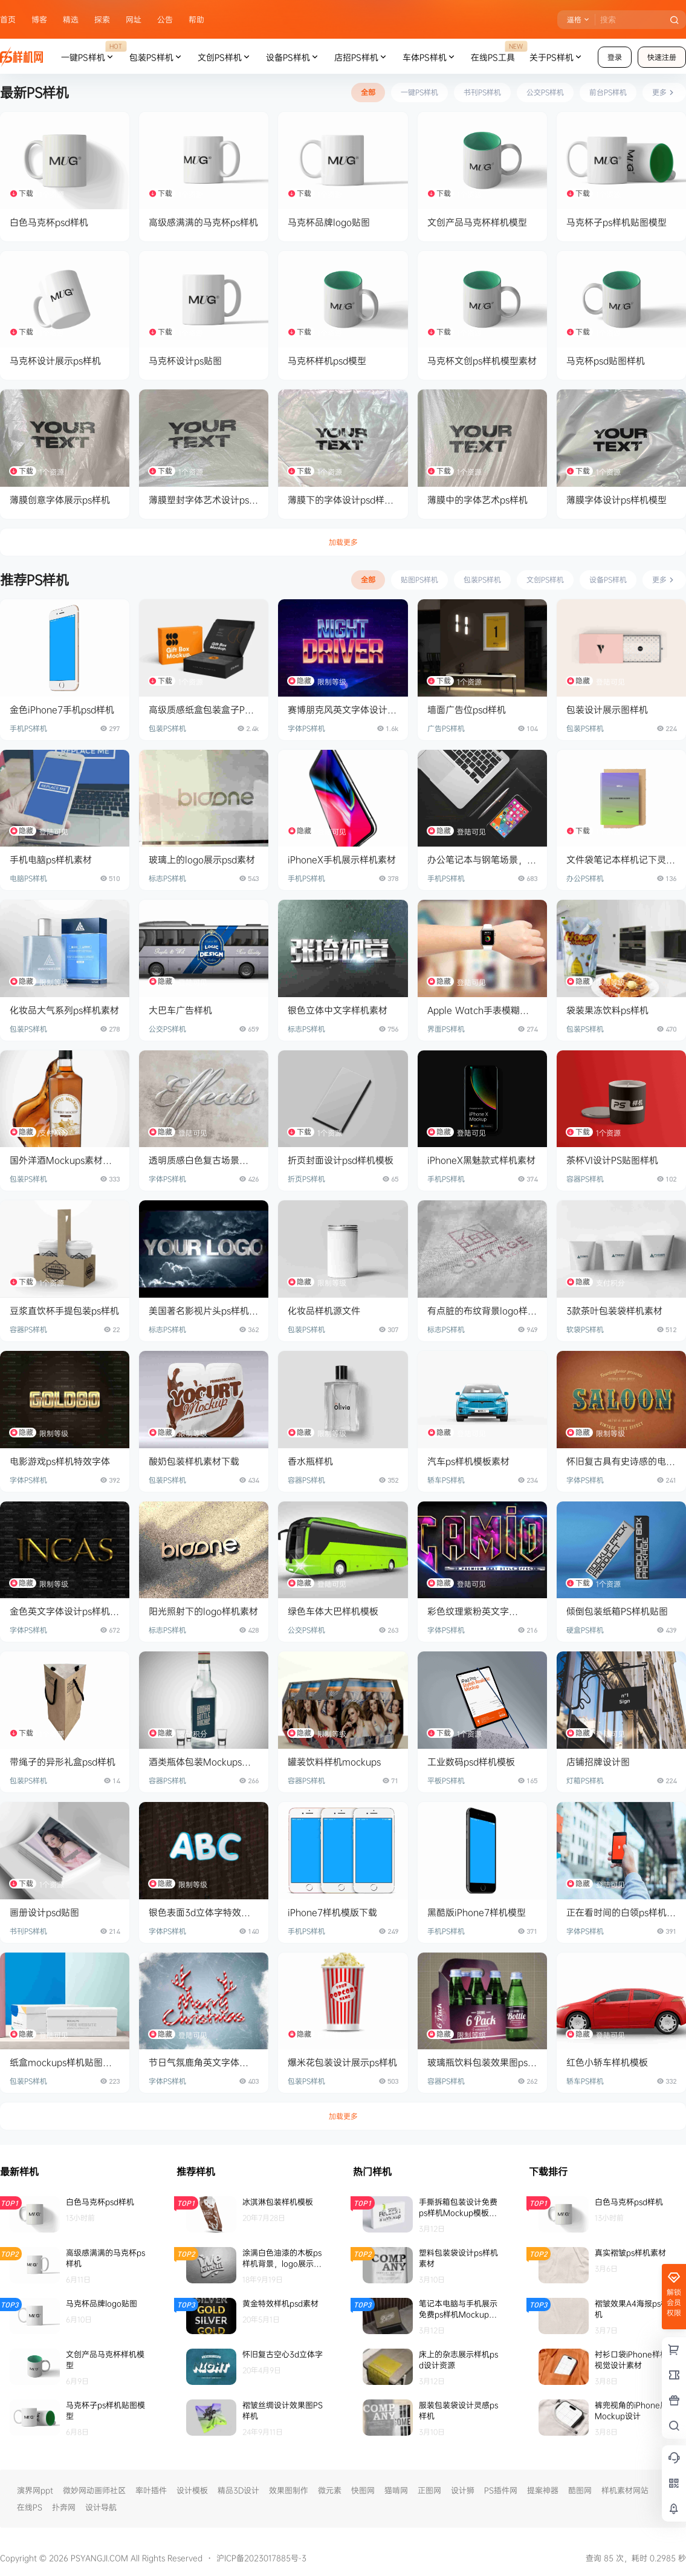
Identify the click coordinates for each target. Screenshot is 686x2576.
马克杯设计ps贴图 (185, 360)
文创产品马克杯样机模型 (477, 222)
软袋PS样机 (585, 1329)
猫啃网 (396, 2490)
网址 (133, 19)
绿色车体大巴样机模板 (333, 1611)
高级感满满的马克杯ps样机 (203, 222)
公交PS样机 (167, 1029)
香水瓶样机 (310, 1461)
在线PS (29, 2507)
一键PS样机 (91, 57)
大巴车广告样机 (180, 1010)
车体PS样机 (429, 57)
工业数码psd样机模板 (471, 1761)
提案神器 (542, 2490)
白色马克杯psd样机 (49, 222)
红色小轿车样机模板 (607, 2062)
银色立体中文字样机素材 (337, 1010)
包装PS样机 (156, 57)
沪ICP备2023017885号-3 (261, 2557)
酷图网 (580, 2490)
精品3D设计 (238, 2490)
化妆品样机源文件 (324, 1310)
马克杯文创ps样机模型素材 (482, 360)
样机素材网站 (625, 2490)
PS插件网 (500, 2490)
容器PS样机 (585, 1179)
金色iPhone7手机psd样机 (62, 709)
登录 (614, 57)
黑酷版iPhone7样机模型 (476, 1912)
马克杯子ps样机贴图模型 (616, 222)
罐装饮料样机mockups (334, 1761)
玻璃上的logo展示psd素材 (202, 859)
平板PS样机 (446, 1780)
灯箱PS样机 (585, 1780)
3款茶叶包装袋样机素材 (614, 1310)
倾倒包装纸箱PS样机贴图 (617, 1611)
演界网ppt (35, 2490)
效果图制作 (288, 2490)
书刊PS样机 (28, 1931)
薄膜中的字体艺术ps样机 (477, 499)
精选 (71, 19)
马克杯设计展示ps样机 (55, 360)
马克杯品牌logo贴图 (329, 222)
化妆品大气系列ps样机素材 (64, 1010)
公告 (165, 19)
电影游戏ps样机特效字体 (60, 1461)
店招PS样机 (361, 57)
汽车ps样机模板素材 (468, 1461)
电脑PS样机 (28, 878)
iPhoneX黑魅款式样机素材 (481, 1160)
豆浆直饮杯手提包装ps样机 (64, 1310)
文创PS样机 (224, 57)
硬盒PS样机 (585, 1630)
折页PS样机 (306, 1179)
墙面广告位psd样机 (466, 709)
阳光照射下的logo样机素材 (203, 1611)
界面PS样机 (446, 1029)
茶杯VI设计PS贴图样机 (612, 1160)
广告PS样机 (446, 728)
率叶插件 (151, 2490)
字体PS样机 (306, 728)
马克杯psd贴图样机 (605, 360)
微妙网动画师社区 (94, 2490)
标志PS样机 (167, 878)
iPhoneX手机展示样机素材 (342, 859)
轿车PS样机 (446, 1480)
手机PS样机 (28, 728)
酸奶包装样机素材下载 (194, 1461)
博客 (39, 19)
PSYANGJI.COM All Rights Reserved (135, 2557)
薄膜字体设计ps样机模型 (616, 499)
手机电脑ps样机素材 (51, 859)
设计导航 (101, 2507)
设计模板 (192, 2490)
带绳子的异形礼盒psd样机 (62, 1761)
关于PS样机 (556, 57)
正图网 (429, 2490)
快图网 (363, 2490)
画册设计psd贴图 (44, 1912)
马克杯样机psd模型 (327, 360)
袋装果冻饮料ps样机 (607, 1010)
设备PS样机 (293, 57)
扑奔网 (64, 2507)
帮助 (196, 19)
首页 (8, 19)
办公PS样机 (585, 878)
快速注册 (661, 57)
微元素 (329, 2490)
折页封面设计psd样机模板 (340, 1160)
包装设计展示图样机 (607, 709)
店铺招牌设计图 (598, 1761)
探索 (102, 19)
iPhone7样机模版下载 (332, 1912)
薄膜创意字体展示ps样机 (60, 499)
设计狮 (462, 2490)
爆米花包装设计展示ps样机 (342, 2062)
